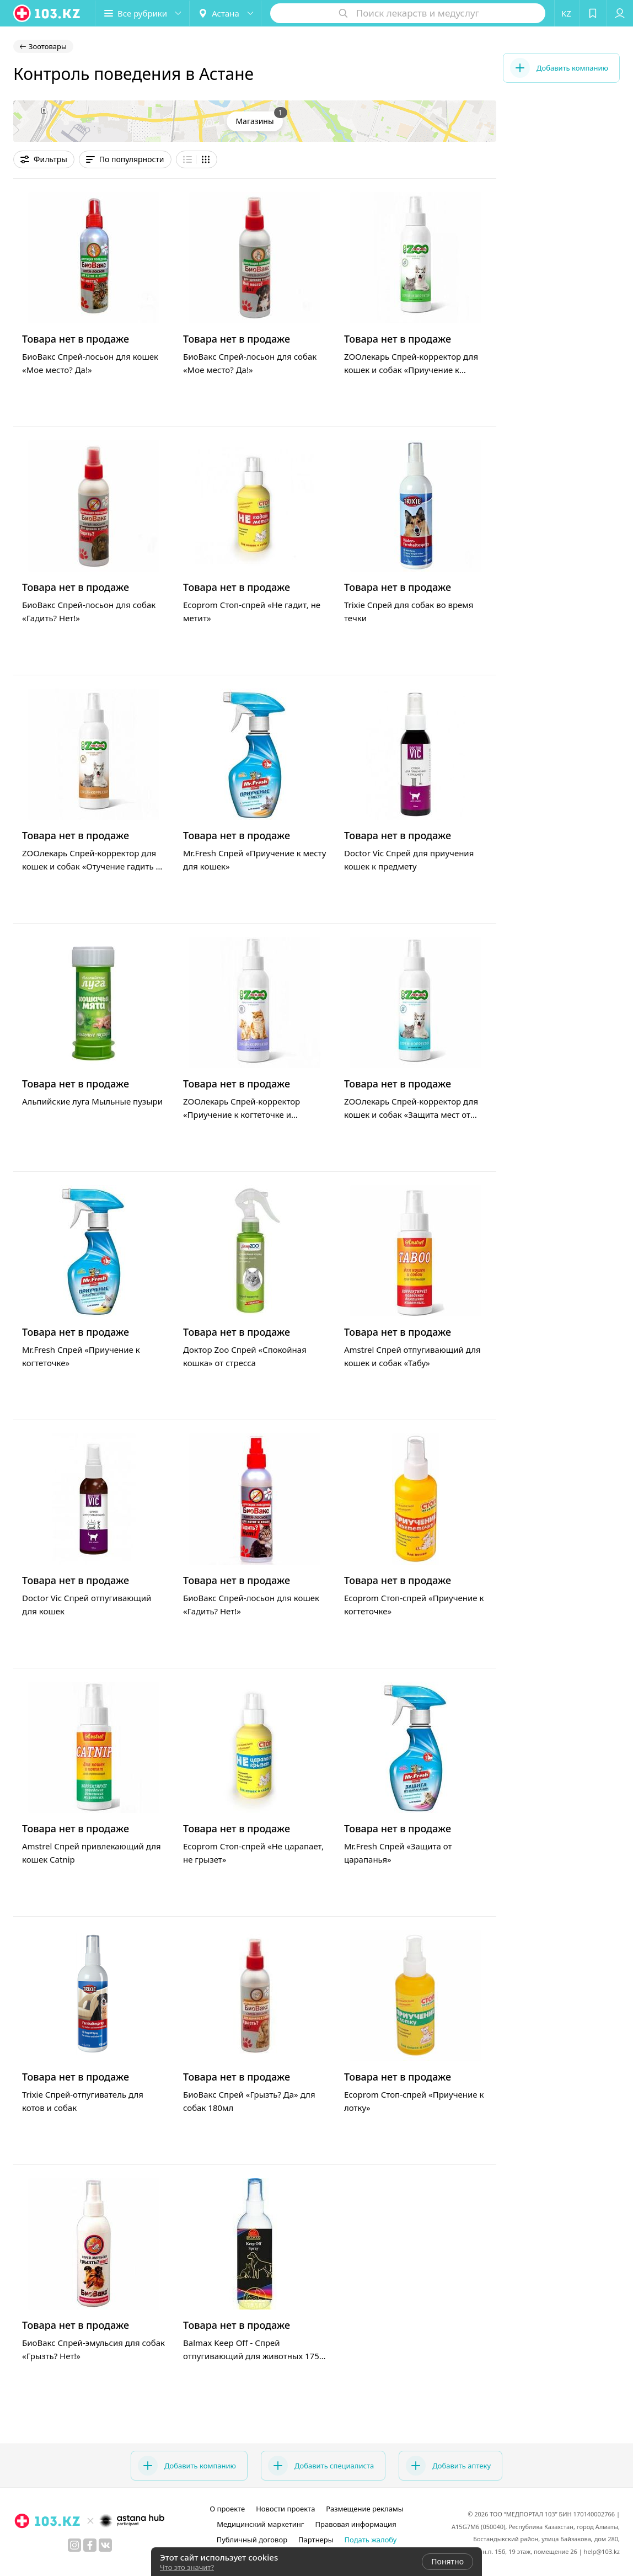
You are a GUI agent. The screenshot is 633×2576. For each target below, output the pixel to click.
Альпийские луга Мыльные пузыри (92, 1101)
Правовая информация (355, 2524)
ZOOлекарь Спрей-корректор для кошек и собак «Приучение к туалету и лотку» (411, 369)
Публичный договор (252, 2540)
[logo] (47, 13)
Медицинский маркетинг (260, 2524)
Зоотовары (48, 46)
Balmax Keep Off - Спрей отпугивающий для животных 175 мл (251, 2356)
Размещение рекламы (364, 2509)
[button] (142, 13)
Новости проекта (285, 2509)
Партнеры (316, 2540)
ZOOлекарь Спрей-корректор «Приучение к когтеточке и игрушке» (241, 1114)
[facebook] (89, 2545)
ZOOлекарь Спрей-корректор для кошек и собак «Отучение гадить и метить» (91, 866)
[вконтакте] (105, 2545)
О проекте (227, 2509)
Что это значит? (187, 2567)
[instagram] (74, 2545)
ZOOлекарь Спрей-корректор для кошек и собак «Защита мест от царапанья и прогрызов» (411, 1114)
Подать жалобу (371, 2540)
